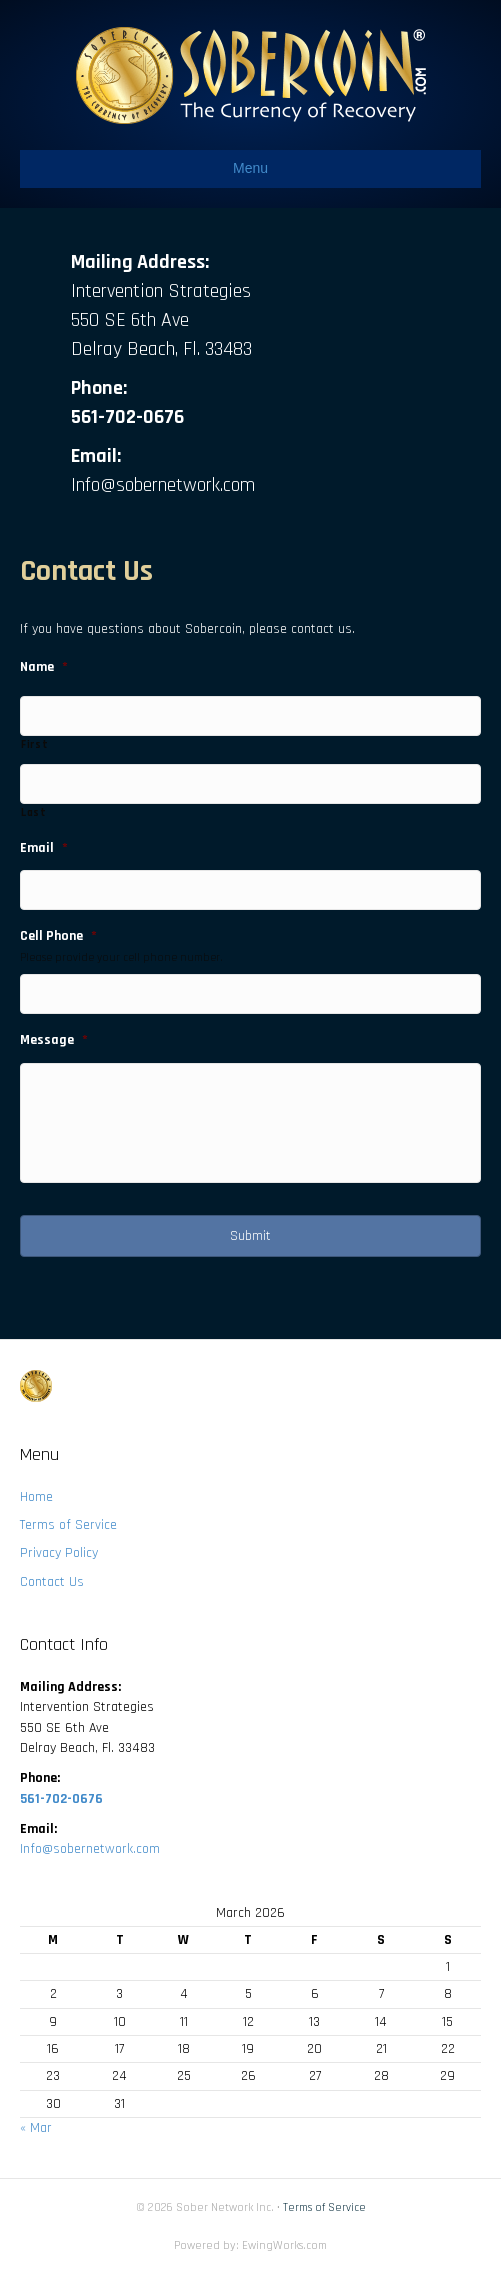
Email (44, 848)
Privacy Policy (59, 1553)
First (34, 744)
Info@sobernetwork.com (163, 485)
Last (34, 812)
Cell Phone (58, 936)
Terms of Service (68, 1525)
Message (54, 1040)
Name (44, 667)
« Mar (36, 2128)
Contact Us (52, 1582)
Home (36, 1497)
